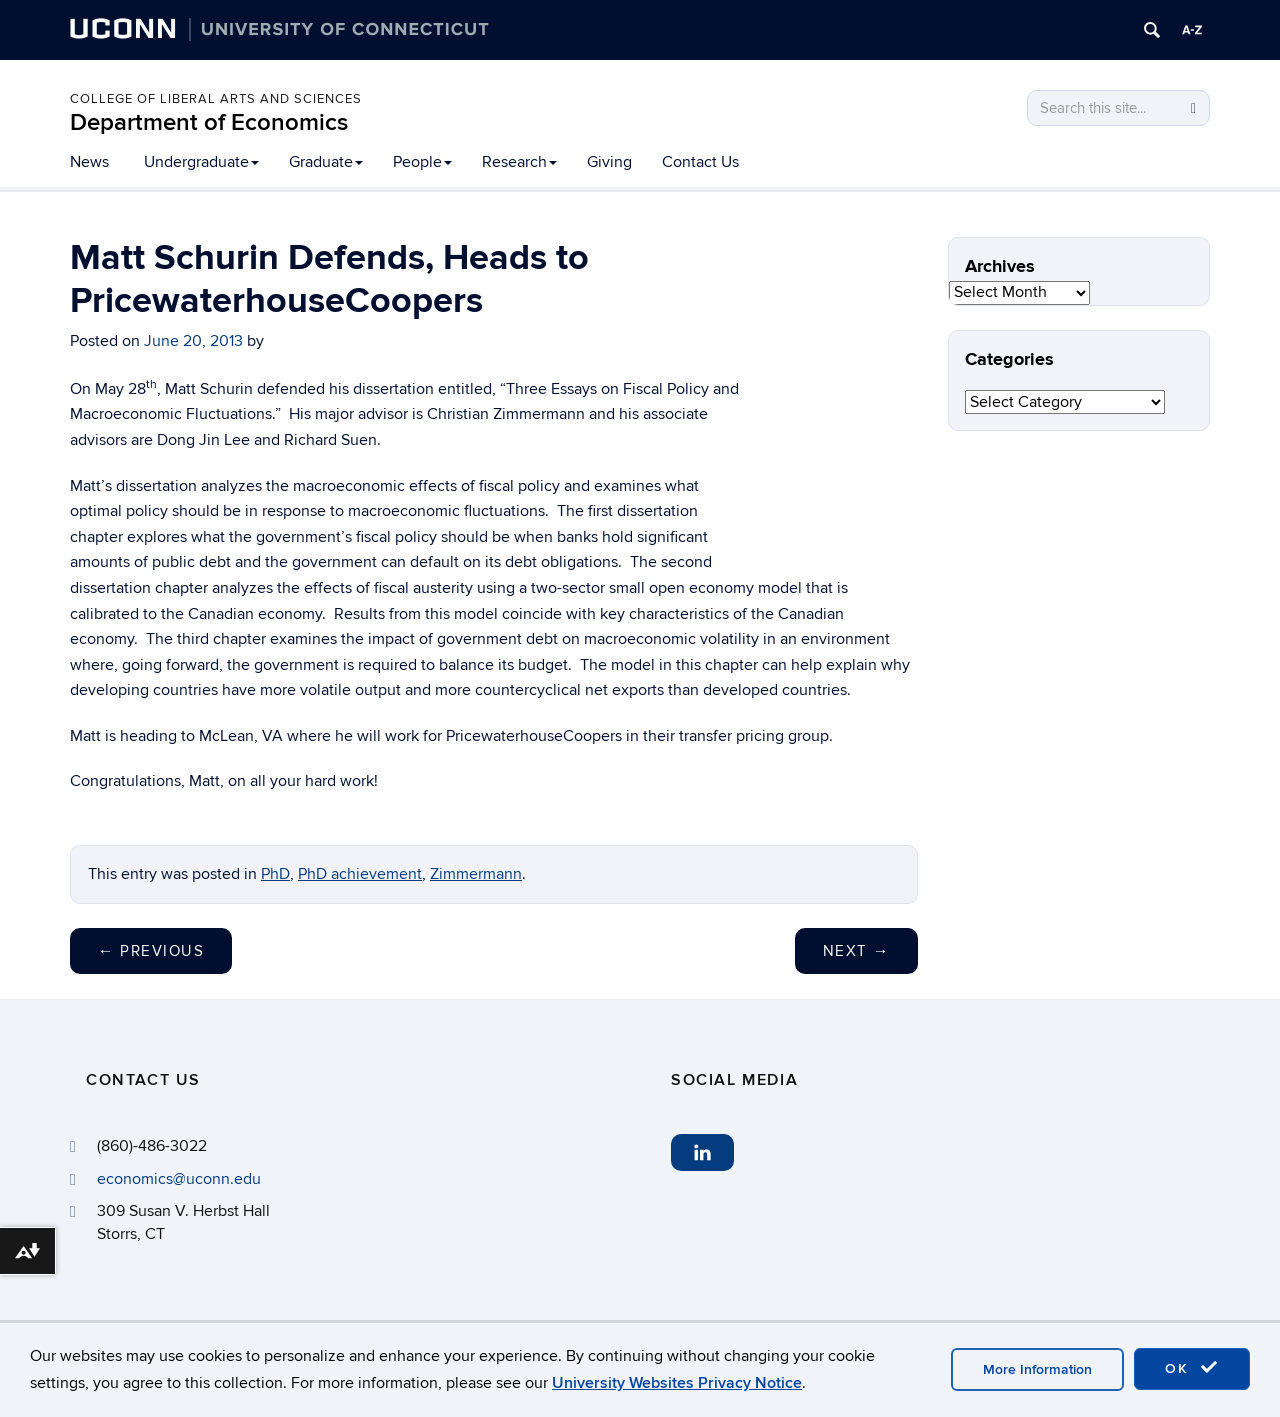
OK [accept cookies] (1192, 1368)
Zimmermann (476, 874)
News (89, 162)
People (422, 162)
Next (856, 951)
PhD (275, 874)
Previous (151, 951)
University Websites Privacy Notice (677, 1383)
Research (519, 162)
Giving (609, 162)
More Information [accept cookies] (1037, 1369)
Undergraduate (201, 162)
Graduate (326, 162)
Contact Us (700, 162)
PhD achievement (360, 874)
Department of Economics (209, 122)
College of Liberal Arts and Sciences (216, 99)
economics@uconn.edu (179, 1179)
